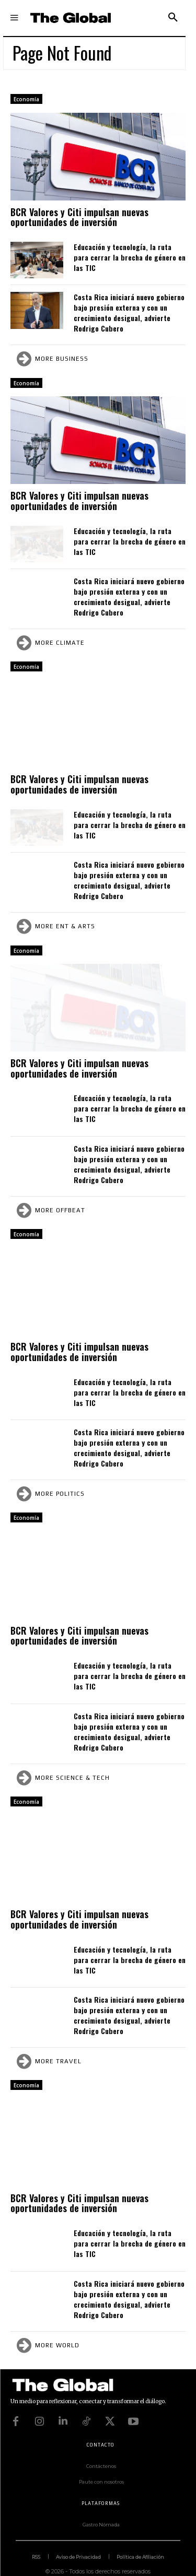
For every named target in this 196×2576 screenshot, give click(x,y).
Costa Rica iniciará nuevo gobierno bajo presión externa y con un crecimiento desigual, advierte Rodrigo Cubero (129, 312)
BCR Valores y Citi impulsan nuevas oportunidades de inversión (79, 217)
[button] (173, 17)
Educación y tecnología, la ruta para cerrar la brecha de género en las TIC (130, 257)
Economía (26, 99)
